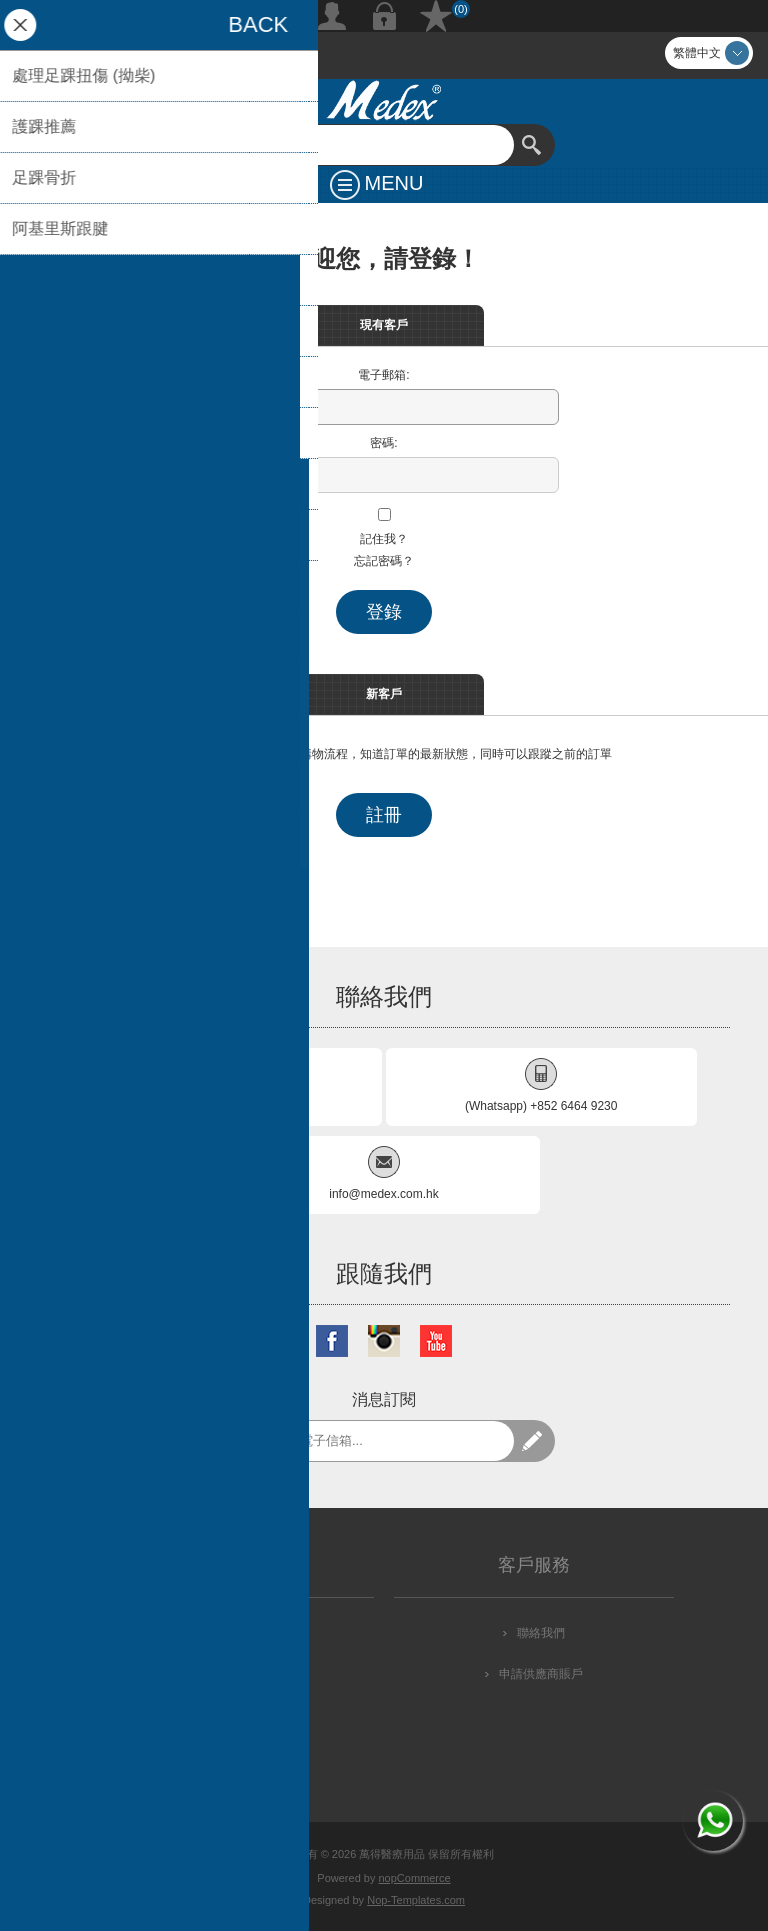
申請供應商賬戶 (541, 1674)
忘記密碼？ (384, 561)
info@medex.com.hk (384, 1194)
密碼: (383, 443)
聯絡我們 (541, 1633)
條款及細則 (241, 1715)
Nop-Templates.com (416, 1900)
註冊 (332, 16)
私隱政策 (241, 1674)
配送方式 (241, 1633)
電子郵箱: (383, 375)
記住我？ (384, 539)
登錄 (384, 16)
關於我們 (241, 1756)
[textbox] (364, 145)
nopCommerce (415, 1878)
